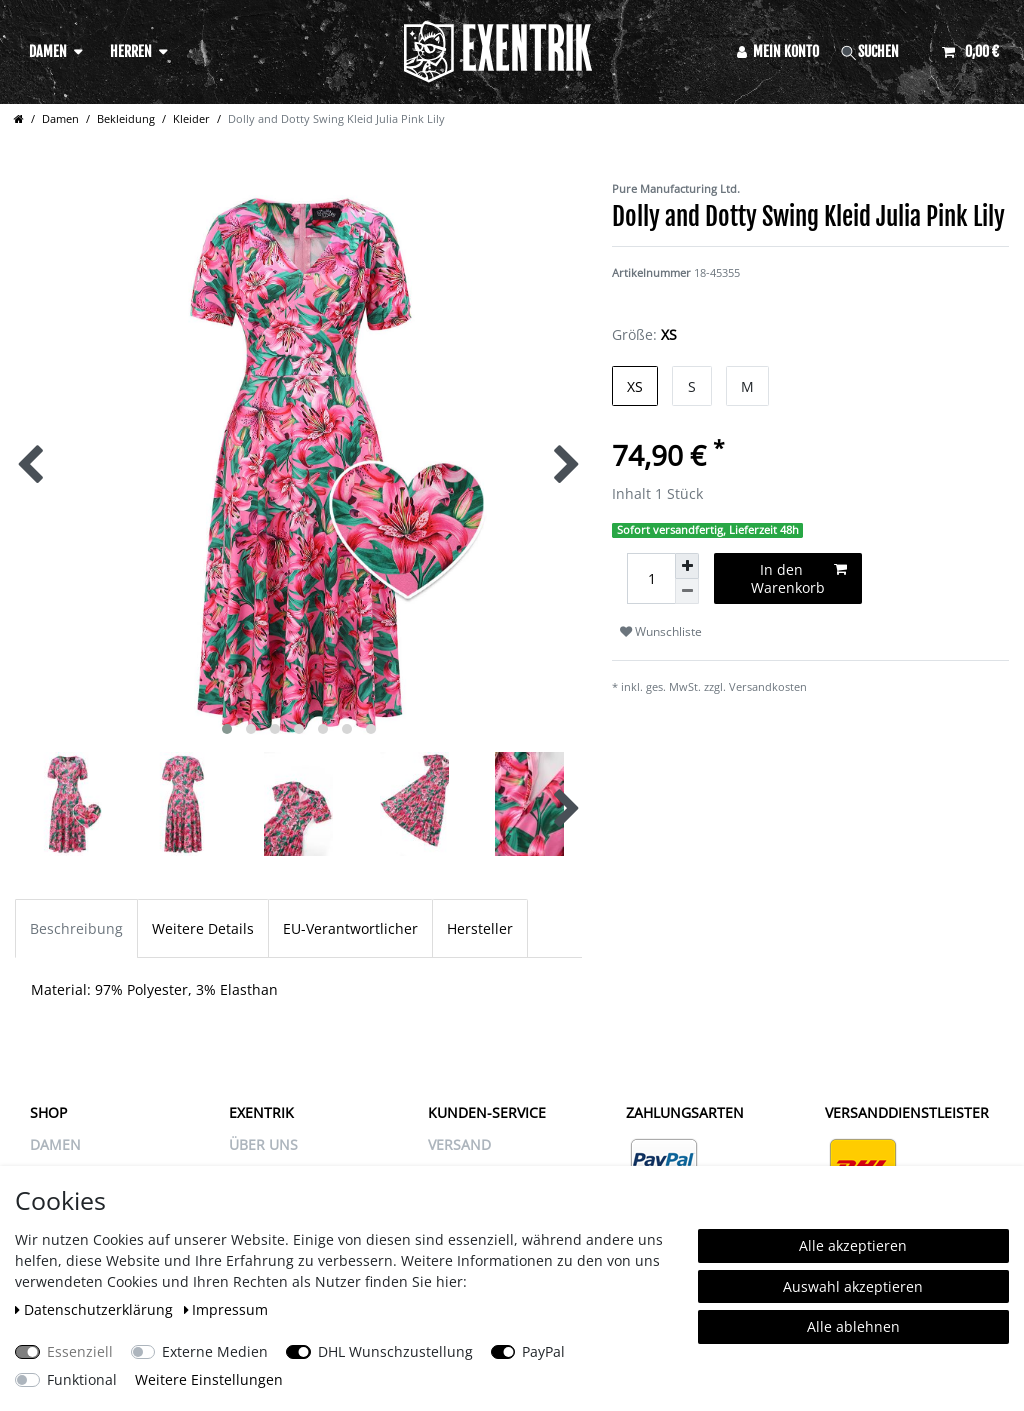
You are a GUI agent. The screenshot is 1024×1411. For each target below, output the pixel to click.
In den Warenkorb (799, 578)
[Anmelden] (778, 51)
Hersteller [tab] (480, 928)
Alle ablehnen (853, 1326)
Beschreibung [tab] (76, 928)
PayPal (543, 1351)
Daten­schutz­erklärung (96, 1309)
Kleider (191, 118)
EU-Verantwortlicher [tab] (350, 928)
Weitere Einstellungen (209, 1379)
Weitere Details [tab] (203, 928)
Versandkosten (768, 686)
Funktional (82, 1379)
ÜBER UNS (263, 1144)
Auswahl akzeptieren (853, 1286)
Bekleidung (126, 118)
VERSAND (459, 1144)
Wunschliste (661, 631)
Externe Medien (215, 1351)
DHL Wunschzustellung (395, 1351)
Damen (48, 51)
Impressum (226, 1309)
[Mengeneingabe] (651, 578)
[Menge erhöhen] (687, 566)
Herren (131, 51)
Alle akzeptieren (853, 1245)
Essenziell (80, 1351)
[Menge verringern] (687, 591)
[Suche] (881, 51)
